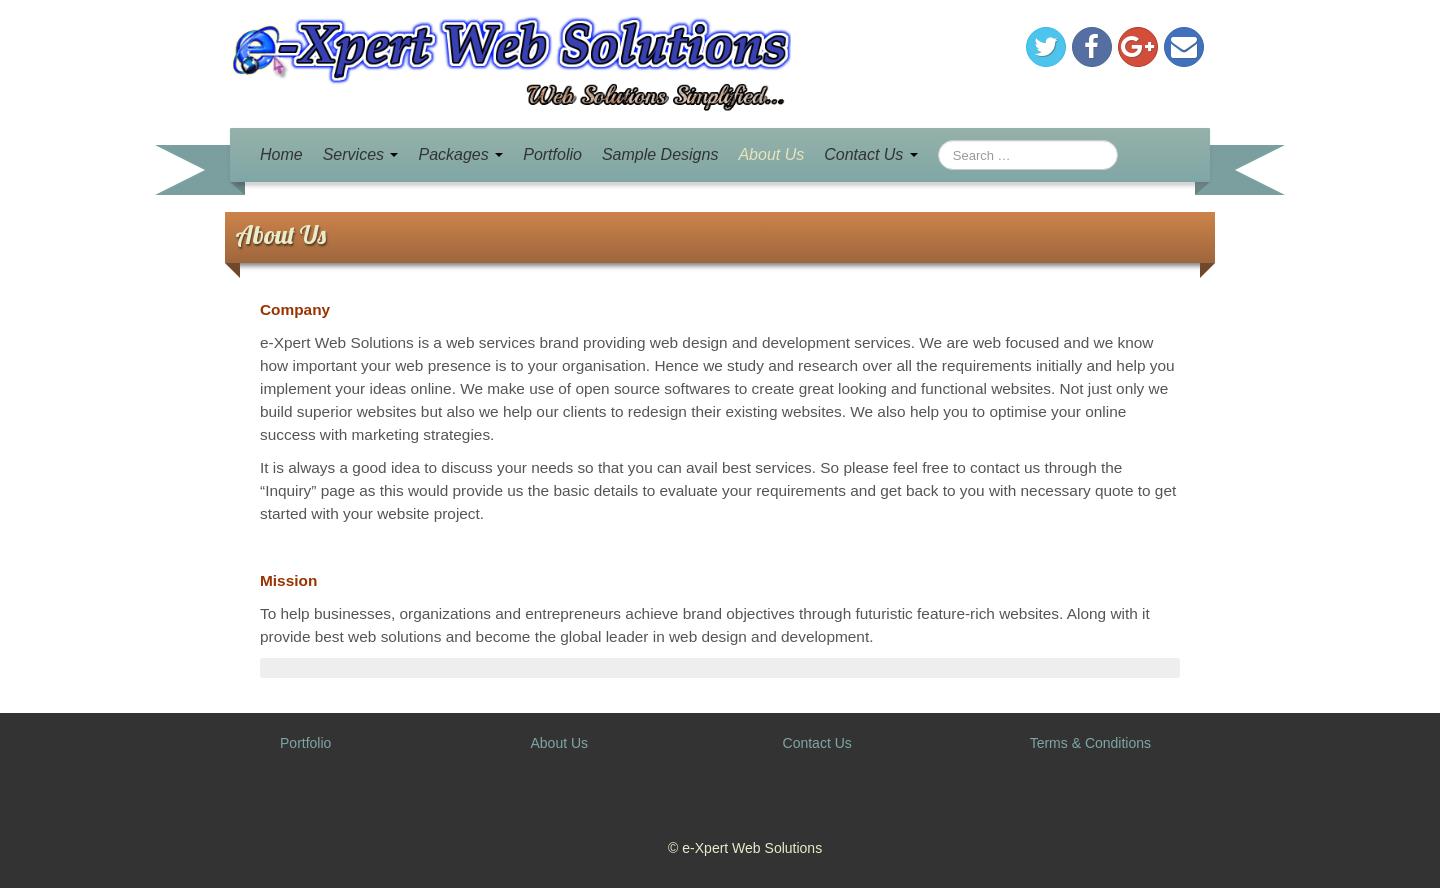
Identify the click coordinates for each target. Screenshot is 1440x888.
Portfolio (552, 154)
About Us (771, 154)
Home (281, 154)
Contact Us (871, 154)
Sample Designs (660, 154)
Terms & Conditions (1090, 743)
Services (361, 154)
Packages (460, 154)
